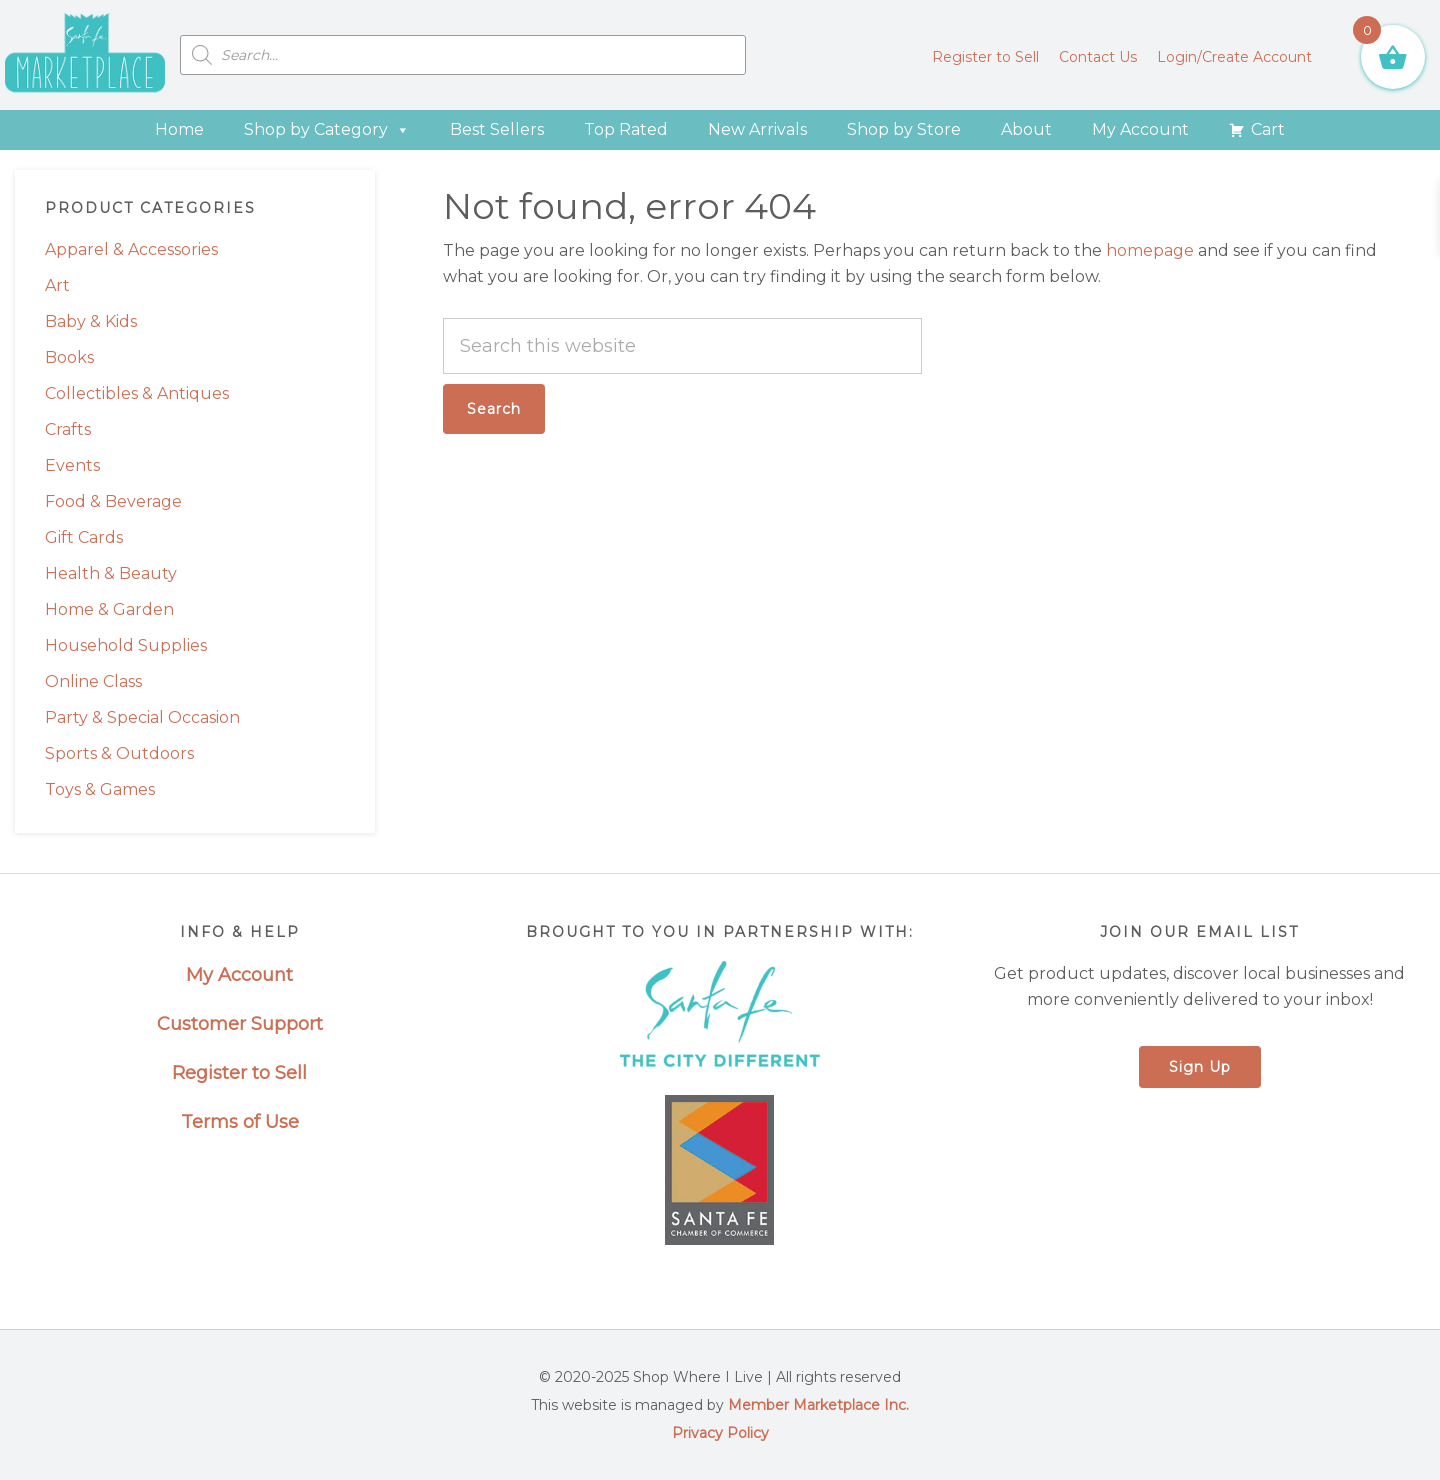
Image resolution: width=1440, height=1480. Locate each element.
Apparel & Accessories (131, 249)
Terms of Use (240, 1122)
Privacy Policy (720, 1433)
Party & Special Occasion (142, 717)
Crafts (68, 429)
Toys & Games (100, 789)
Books (69, 357)
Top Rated (626, 129)
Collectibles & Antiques (137, 393)
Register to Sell (239, 1073)
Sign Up (1200, 1067)
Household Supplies (126, 645)
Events (72, 465)
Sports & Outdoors (119, 753)
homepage (1150, 250)
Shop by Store (904, 129)
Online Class (93, 681)
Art (57, 285)
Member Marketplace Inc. (818, 1405)
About (1026, 129)
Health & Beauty (111, 573)
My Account (1140, 129)
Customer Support (240, 1024)
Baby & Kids (91, 321)
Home (179, 129)
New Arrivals (757, 129)
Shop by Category (327, 129)
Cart (1268, 129)
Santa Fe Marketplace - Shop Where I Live (85, 55)
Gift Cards (84, 537)
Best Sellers (497, 129)
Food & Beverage (113, 501)
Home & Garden (109, 609)
